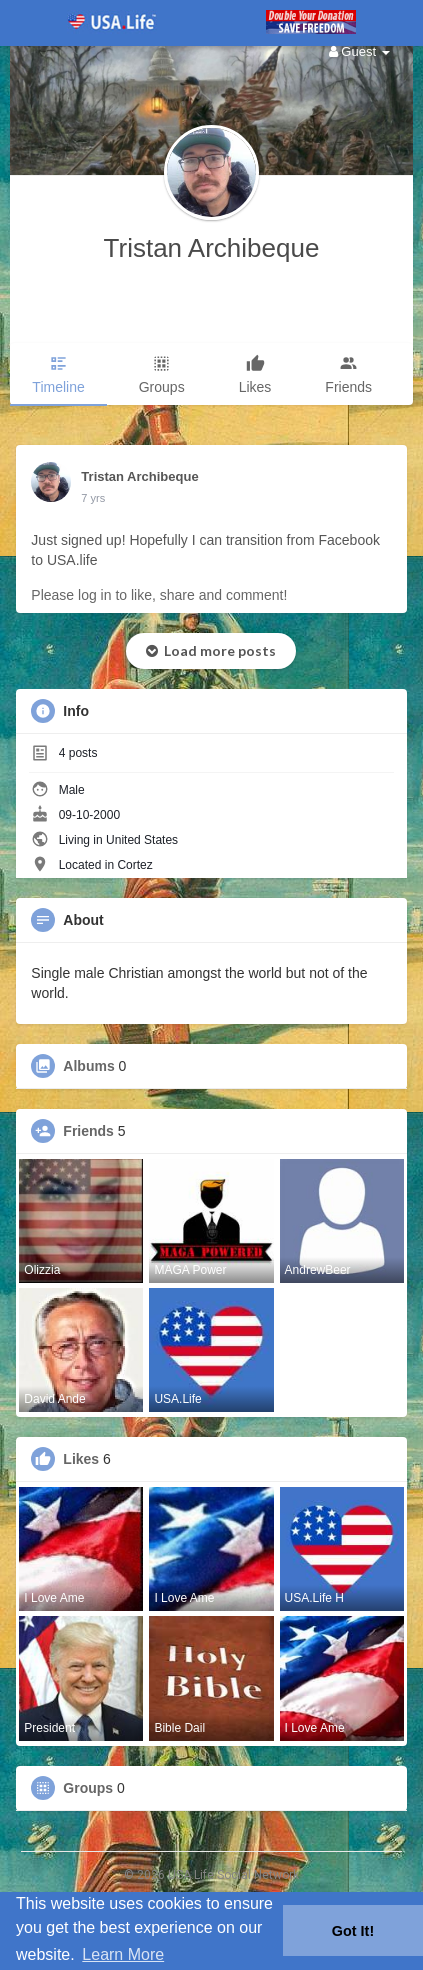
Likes (81, 1459)
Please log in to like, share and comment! (159, 595)
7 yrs (93, 498)
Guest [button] (359, 51)
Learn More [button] (123, 1954)
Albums (88, 1066)
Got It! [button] (353, 1931)
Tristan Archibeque (212, 248)
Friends (88, 1131)
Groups (88, 1788)
